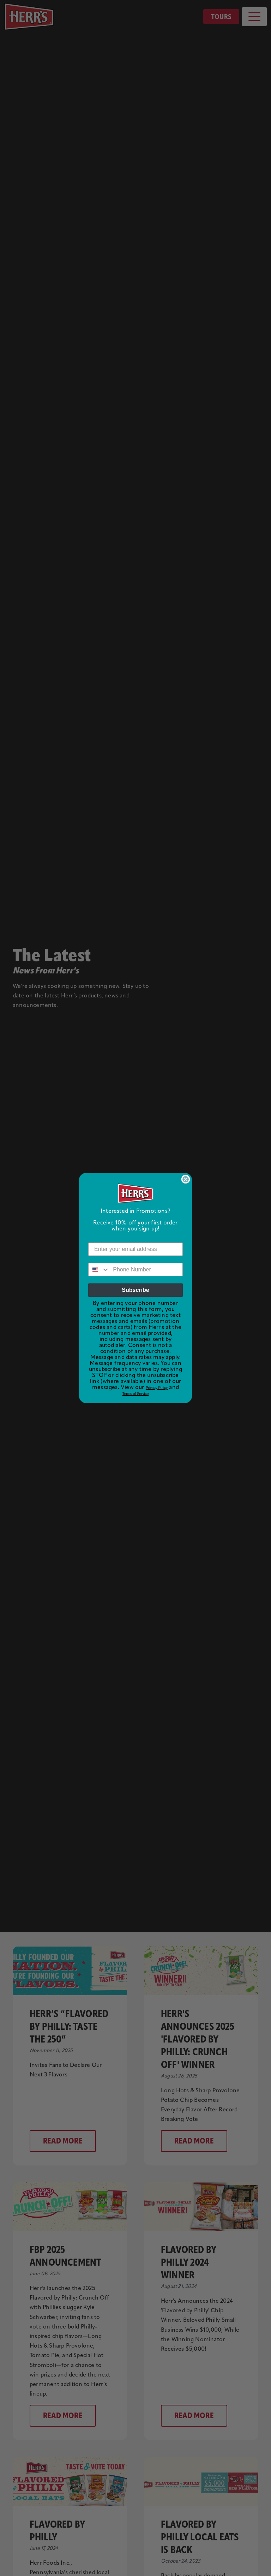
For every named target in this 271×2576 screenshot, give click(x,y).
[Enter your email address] (135, 1249)
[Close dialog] (185, 1179)
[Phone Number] (145, 1269)
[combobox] (99, 1269)
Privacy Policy (157, 1388)
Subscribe (135, 1290)
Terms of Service (135, 1394)
